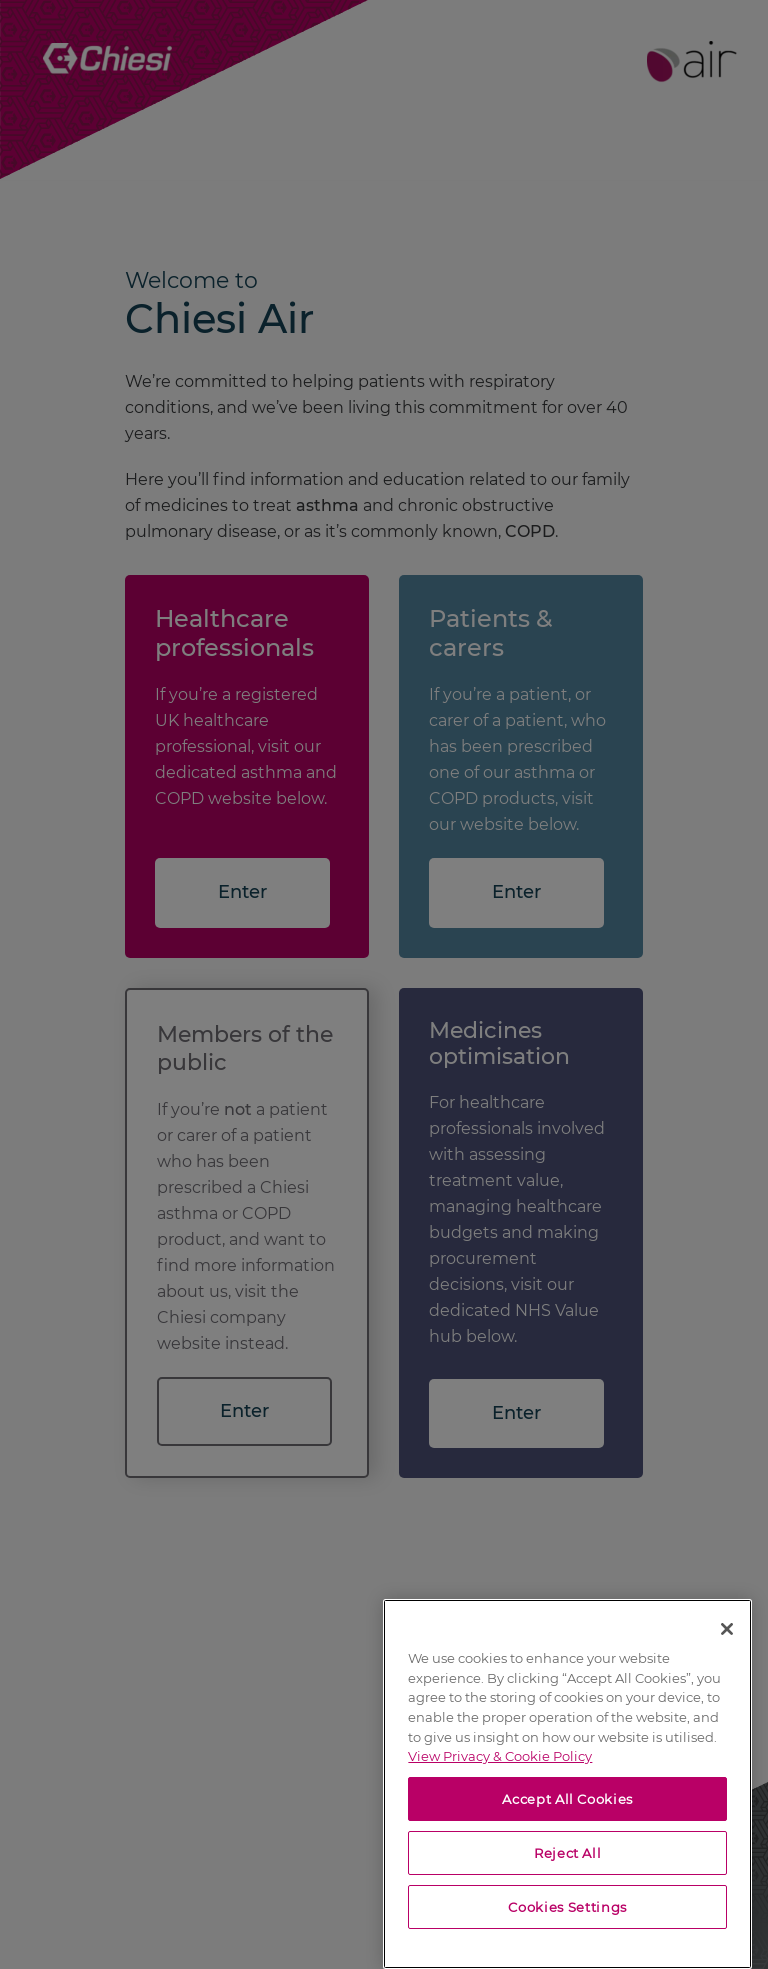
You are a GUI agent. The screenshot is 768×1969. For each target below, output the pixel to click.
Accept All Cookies (567, 1799)
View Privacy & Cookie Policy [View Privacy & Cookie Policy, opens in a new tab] (500, 1756)
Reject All (568, 1853)
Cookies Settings (567, 1907)
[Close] (727, 1629)
